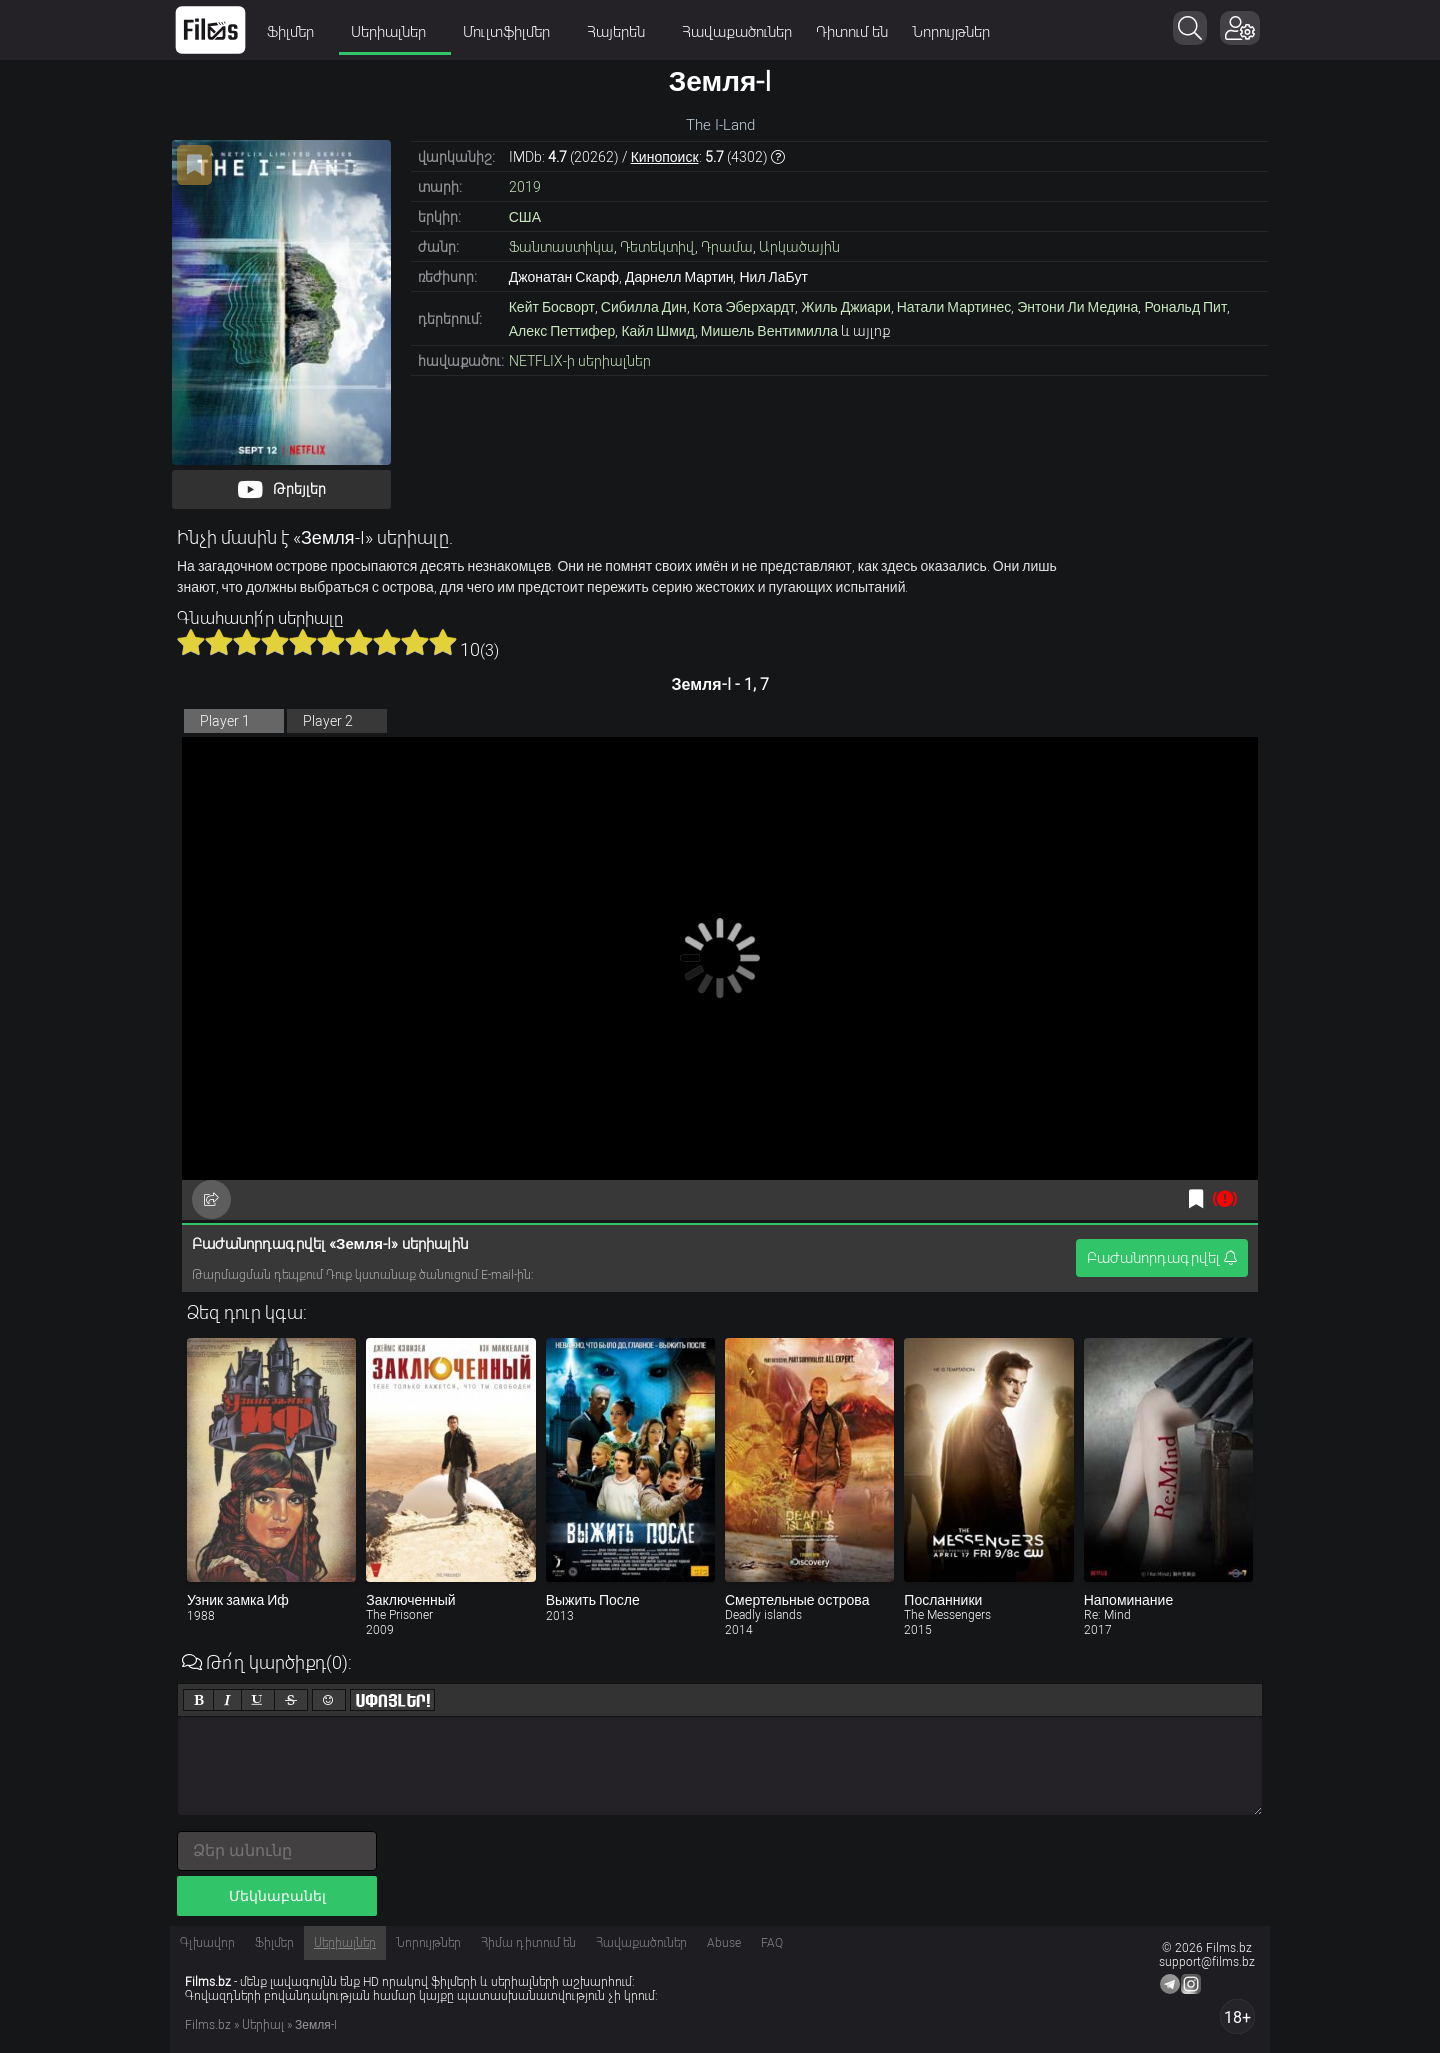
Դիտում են (852, 32)
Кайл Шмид (657, 331)
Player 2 (328, 721)
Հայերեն (622, 32)
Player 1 (225, 721)
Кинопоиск (665, 157)
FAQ (772, 1943)
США (525, 217)
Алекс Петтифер (562, 331)
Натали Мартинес (954, 307)
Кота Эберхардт (744, 307)
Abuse (724, 1943)
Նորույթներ (951, 32)
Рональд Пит (1185, 307)
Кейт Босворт (552, 307)
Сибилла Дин (644, 307)
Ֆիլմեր (297, 32)
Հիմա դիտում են (528, 1943)
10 (443, 642)
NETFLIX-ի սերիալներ (580, 361)
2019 (525, 187)
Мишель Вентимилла (769, 331)
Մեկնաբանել (277, 1896)
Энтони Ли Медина (1077, 307)
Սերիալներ (395, 32)
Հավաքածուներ (737, 32)
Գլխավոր (207, 1943)
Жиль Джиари (845, 307)
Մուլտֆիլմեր (513, 32)
